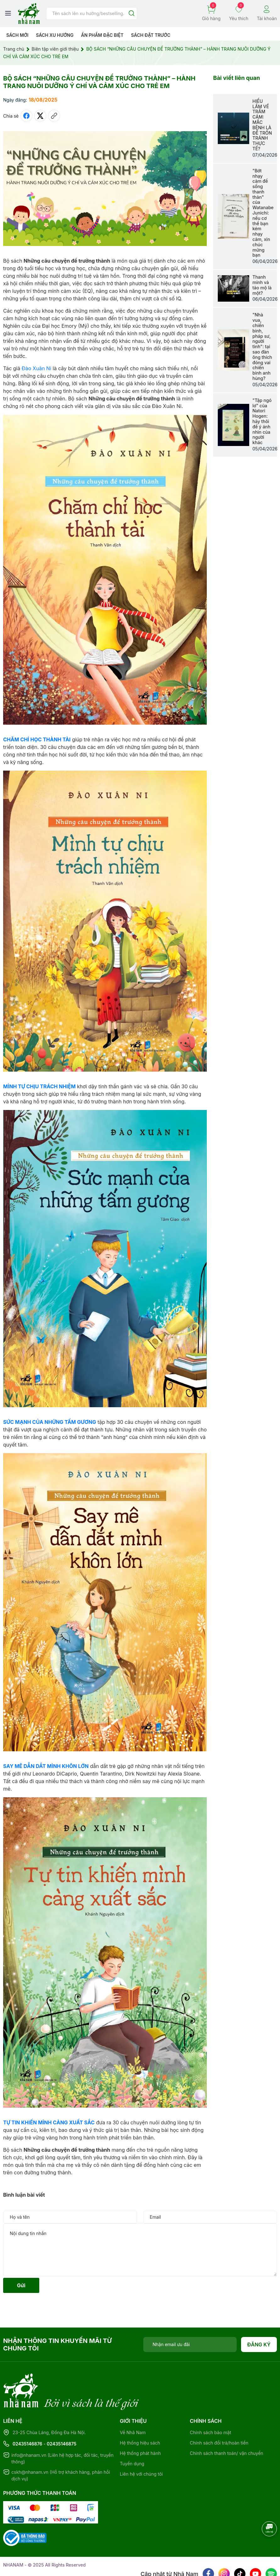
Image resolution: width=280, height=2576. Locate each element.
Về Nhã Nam (132, 2406)
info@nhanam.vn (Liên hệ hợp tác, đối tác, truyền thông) (62, 2433)
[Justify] (131, 13)
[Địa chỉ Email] (190, 2344)
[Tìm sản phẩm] (91, 13)
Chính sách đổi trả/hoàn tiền (219, 2417)
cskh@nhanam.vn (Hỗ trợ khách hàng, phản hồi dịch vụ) (60, 2450)
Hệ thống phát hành (140, 2427)
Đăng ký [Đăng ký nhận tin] (259, 2344)
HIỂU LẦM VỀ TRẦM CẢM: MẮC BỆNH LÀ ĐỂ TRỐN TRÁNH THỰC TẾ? (262, 124)
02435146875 (61, 2418)
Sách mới (17, 35)
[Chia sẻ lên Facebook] (26, 116)
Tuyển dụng (132, 2437)
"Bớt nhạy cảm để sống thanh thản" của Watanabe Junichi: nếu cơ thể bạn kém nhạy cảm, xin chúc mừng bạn (262, 213)
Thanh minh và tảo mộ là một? (262, 284)
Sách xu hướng (54, 35)
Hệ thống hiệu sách (140, 2417)
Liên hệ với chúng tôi (141, 2448)
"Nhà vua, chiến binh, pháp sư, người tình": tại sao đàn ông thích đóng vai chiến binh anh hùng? (262, 346)
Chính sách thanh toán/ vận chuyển (226, 2427)
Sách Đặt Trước (150, 35)
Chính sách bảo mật (210, 2406)
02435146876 (27, 2418)
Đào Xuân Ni (36, 368)
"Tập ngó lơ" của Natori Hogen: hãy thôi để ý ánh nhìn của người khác (262, 421)
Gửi (21, 2285)
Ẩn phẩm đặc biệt (102, 35)
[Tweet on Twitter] (40, 116)
